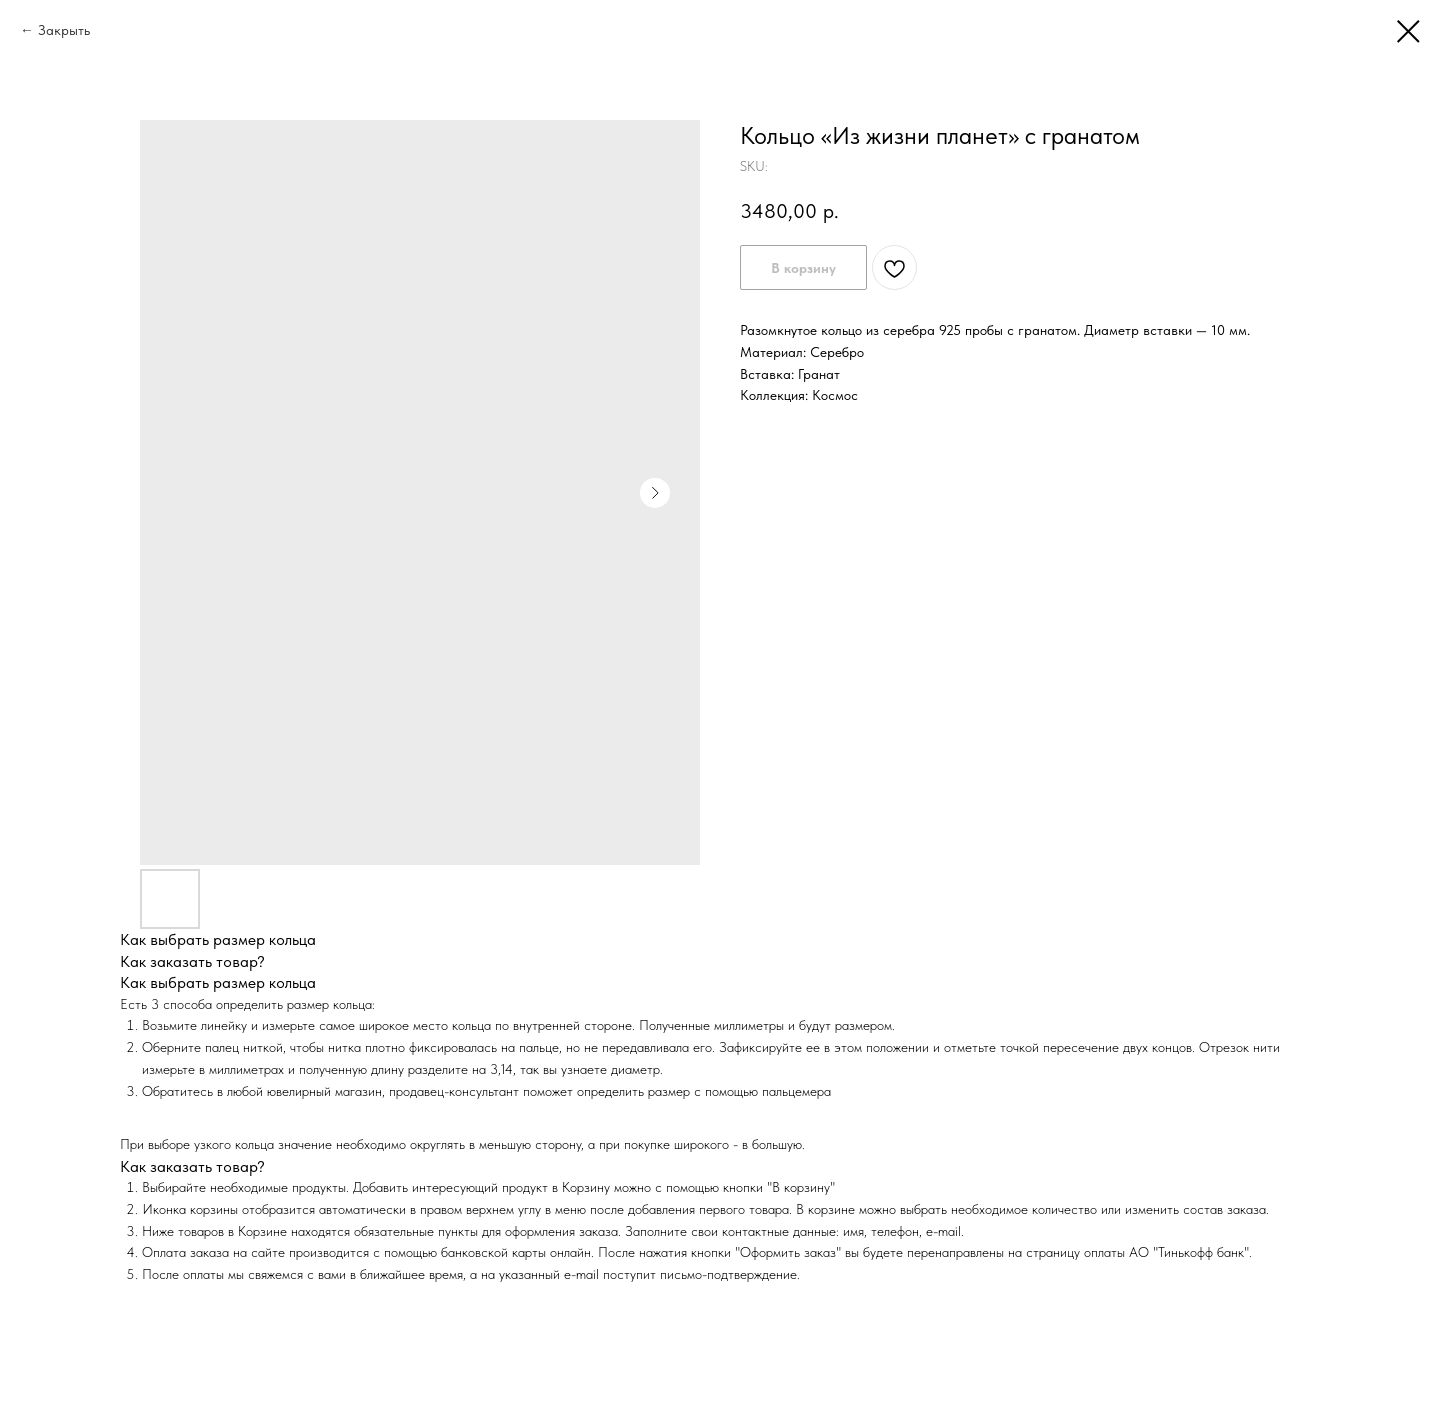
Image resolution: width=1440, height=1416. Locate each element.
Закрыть (64, 30)
